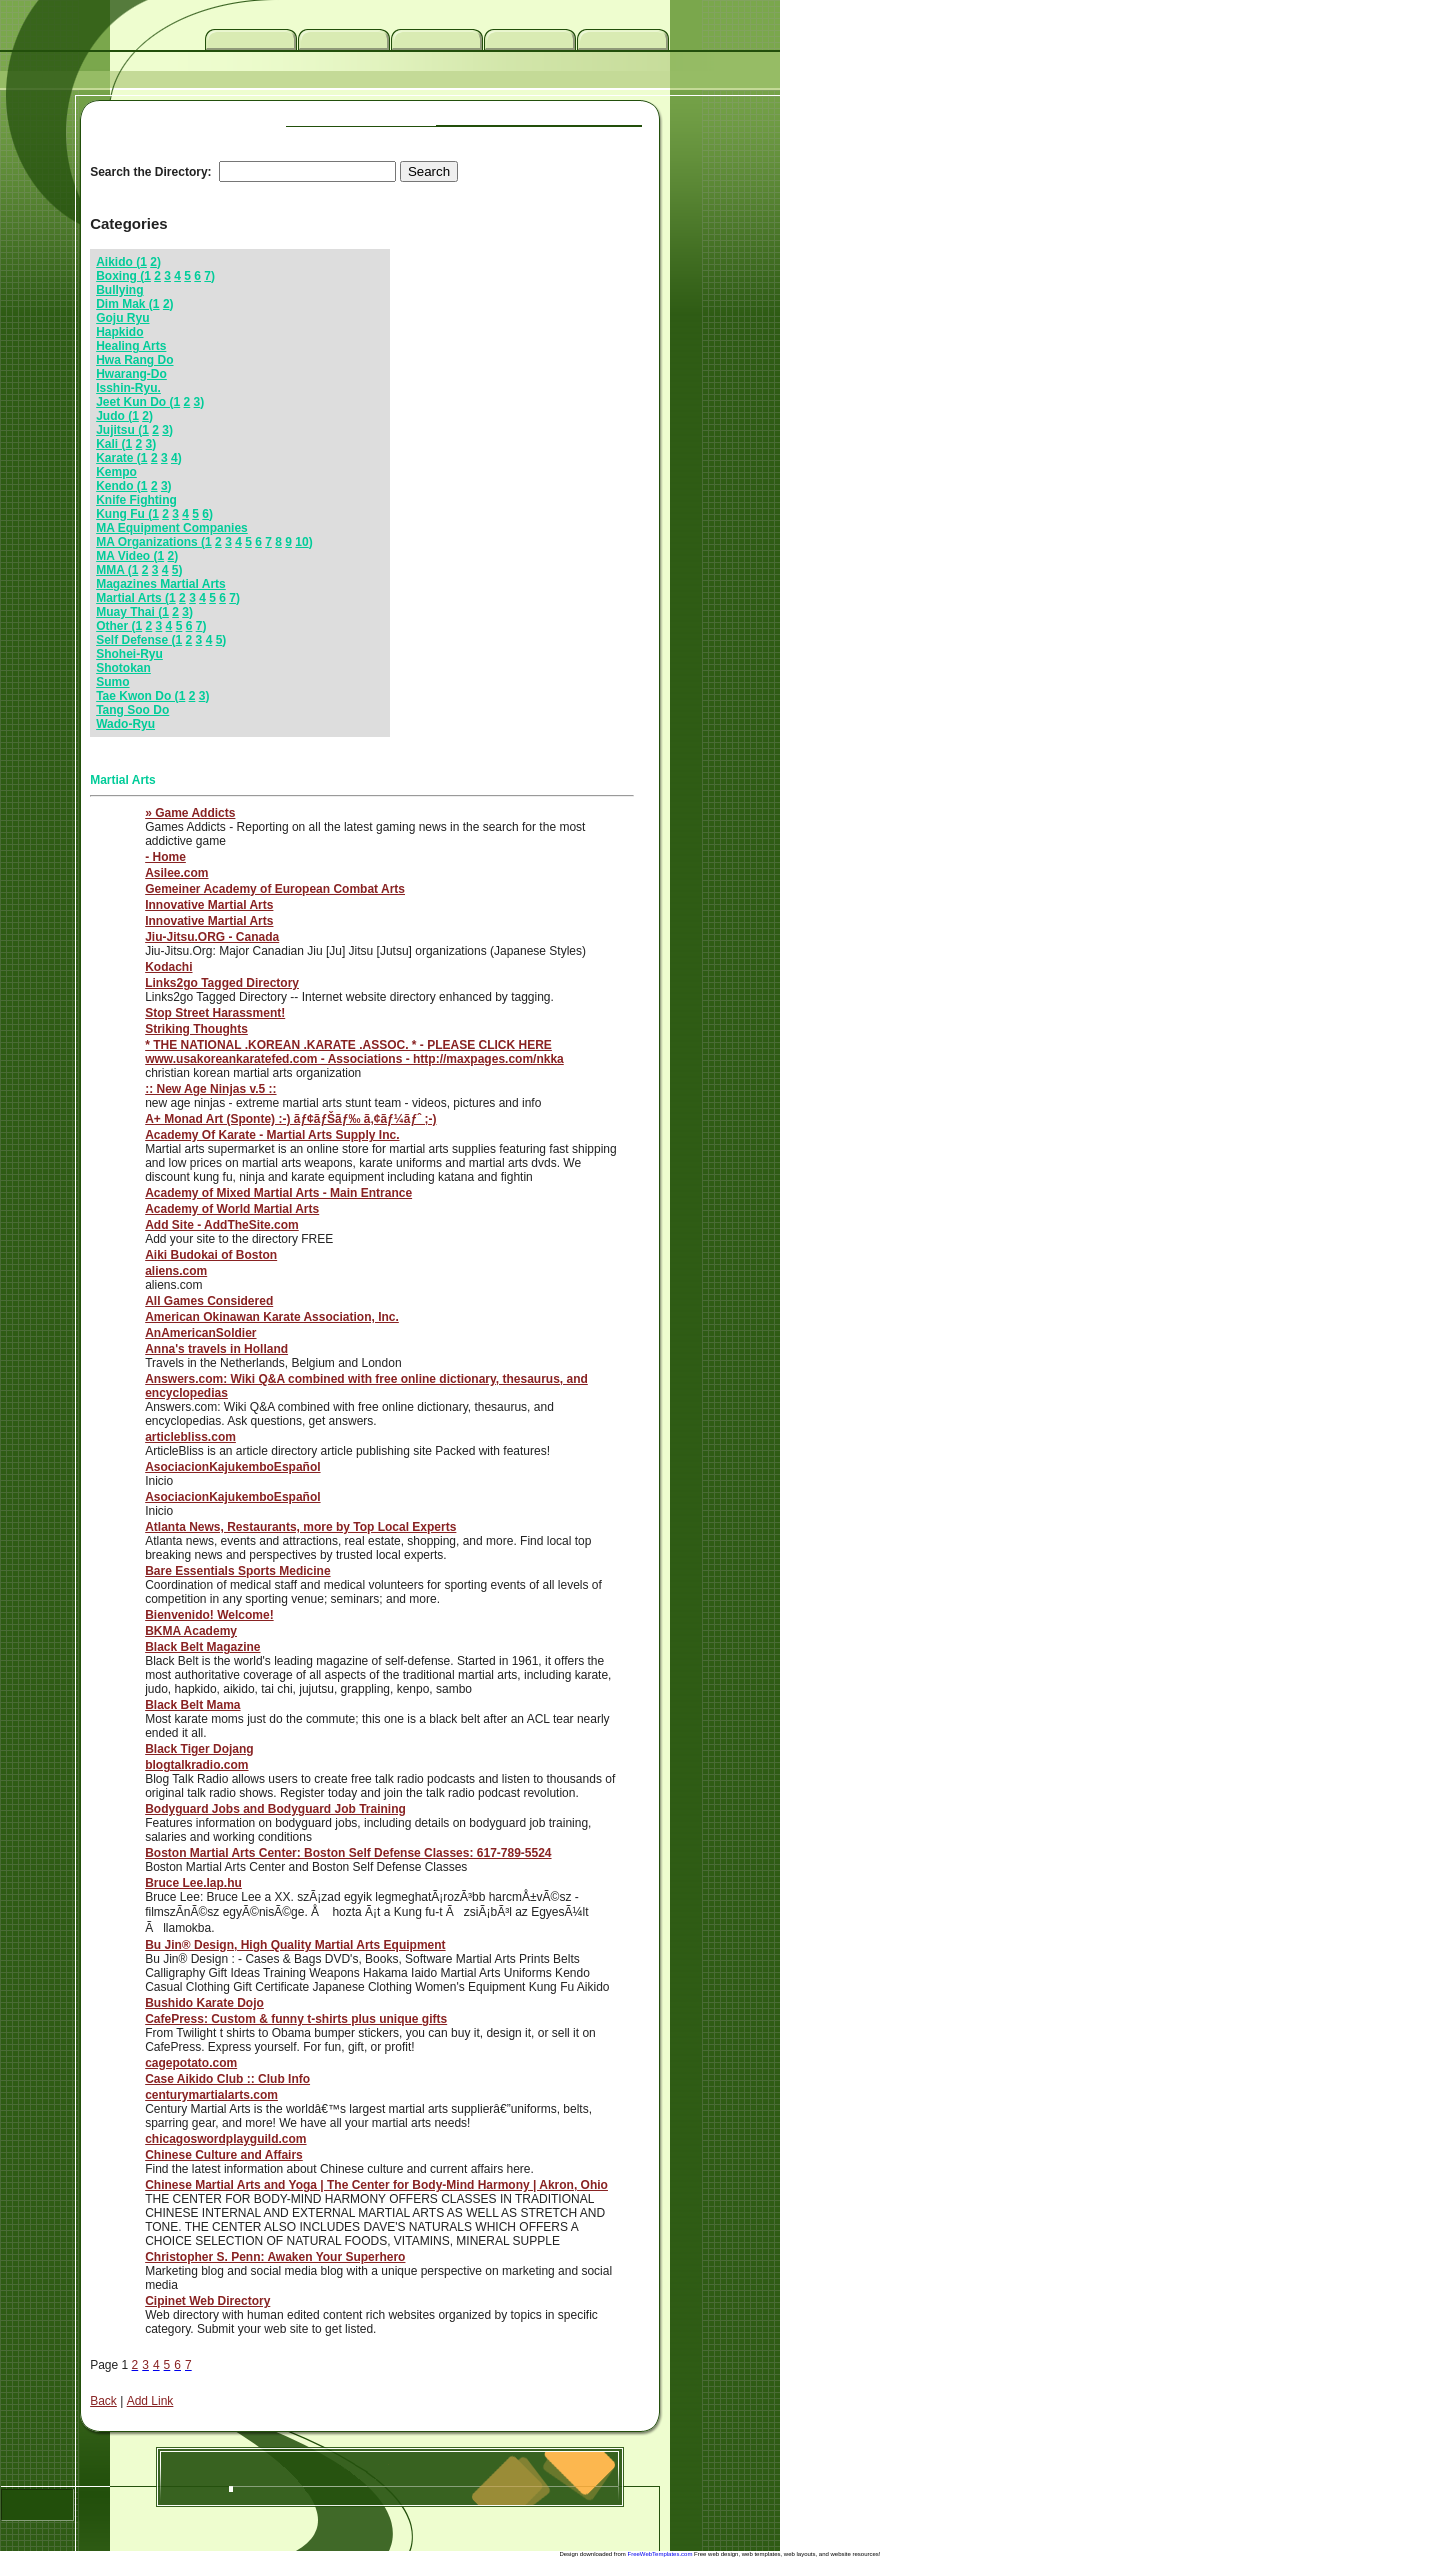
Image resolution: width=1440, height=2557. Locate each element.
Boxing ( (120, 276)
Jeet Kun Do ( (134, 402)
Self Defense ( (135, 640)
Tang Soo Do (132, 710)
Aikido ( (118, 262)
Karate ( (118, 458)
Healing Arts (131, 346)
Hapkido (119, 332)
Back (103, 2401)
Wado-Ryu (125, 724)
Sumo (112, 682)
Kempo (116, 472)
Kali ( (110, 444)
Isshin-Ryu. (128, 388)
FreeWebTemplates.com (660, 2554)
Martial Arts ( (132, 598)
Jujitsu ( (119, 430)
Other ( (115, 626)
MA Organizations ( (150, 542)
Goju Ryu (122, 318)
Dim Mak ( (124, 304)
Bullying (119, 290)
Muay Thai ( (129, 612)
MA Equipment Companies (172, 528)
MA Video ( (126, 556)
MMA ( (114, 570)
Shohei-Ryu (129, 654)
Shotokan (123, 668)
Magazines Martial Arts (161, 584)
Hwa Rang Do (134, 360)
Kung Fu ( (124, 514)
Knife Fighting (136, 500)
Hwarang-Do (131, 374)
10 (301, 542)
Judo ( (114, 416)
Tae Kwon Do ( (137, 696)
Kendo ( (118, 486)
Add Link (150, 2401)
